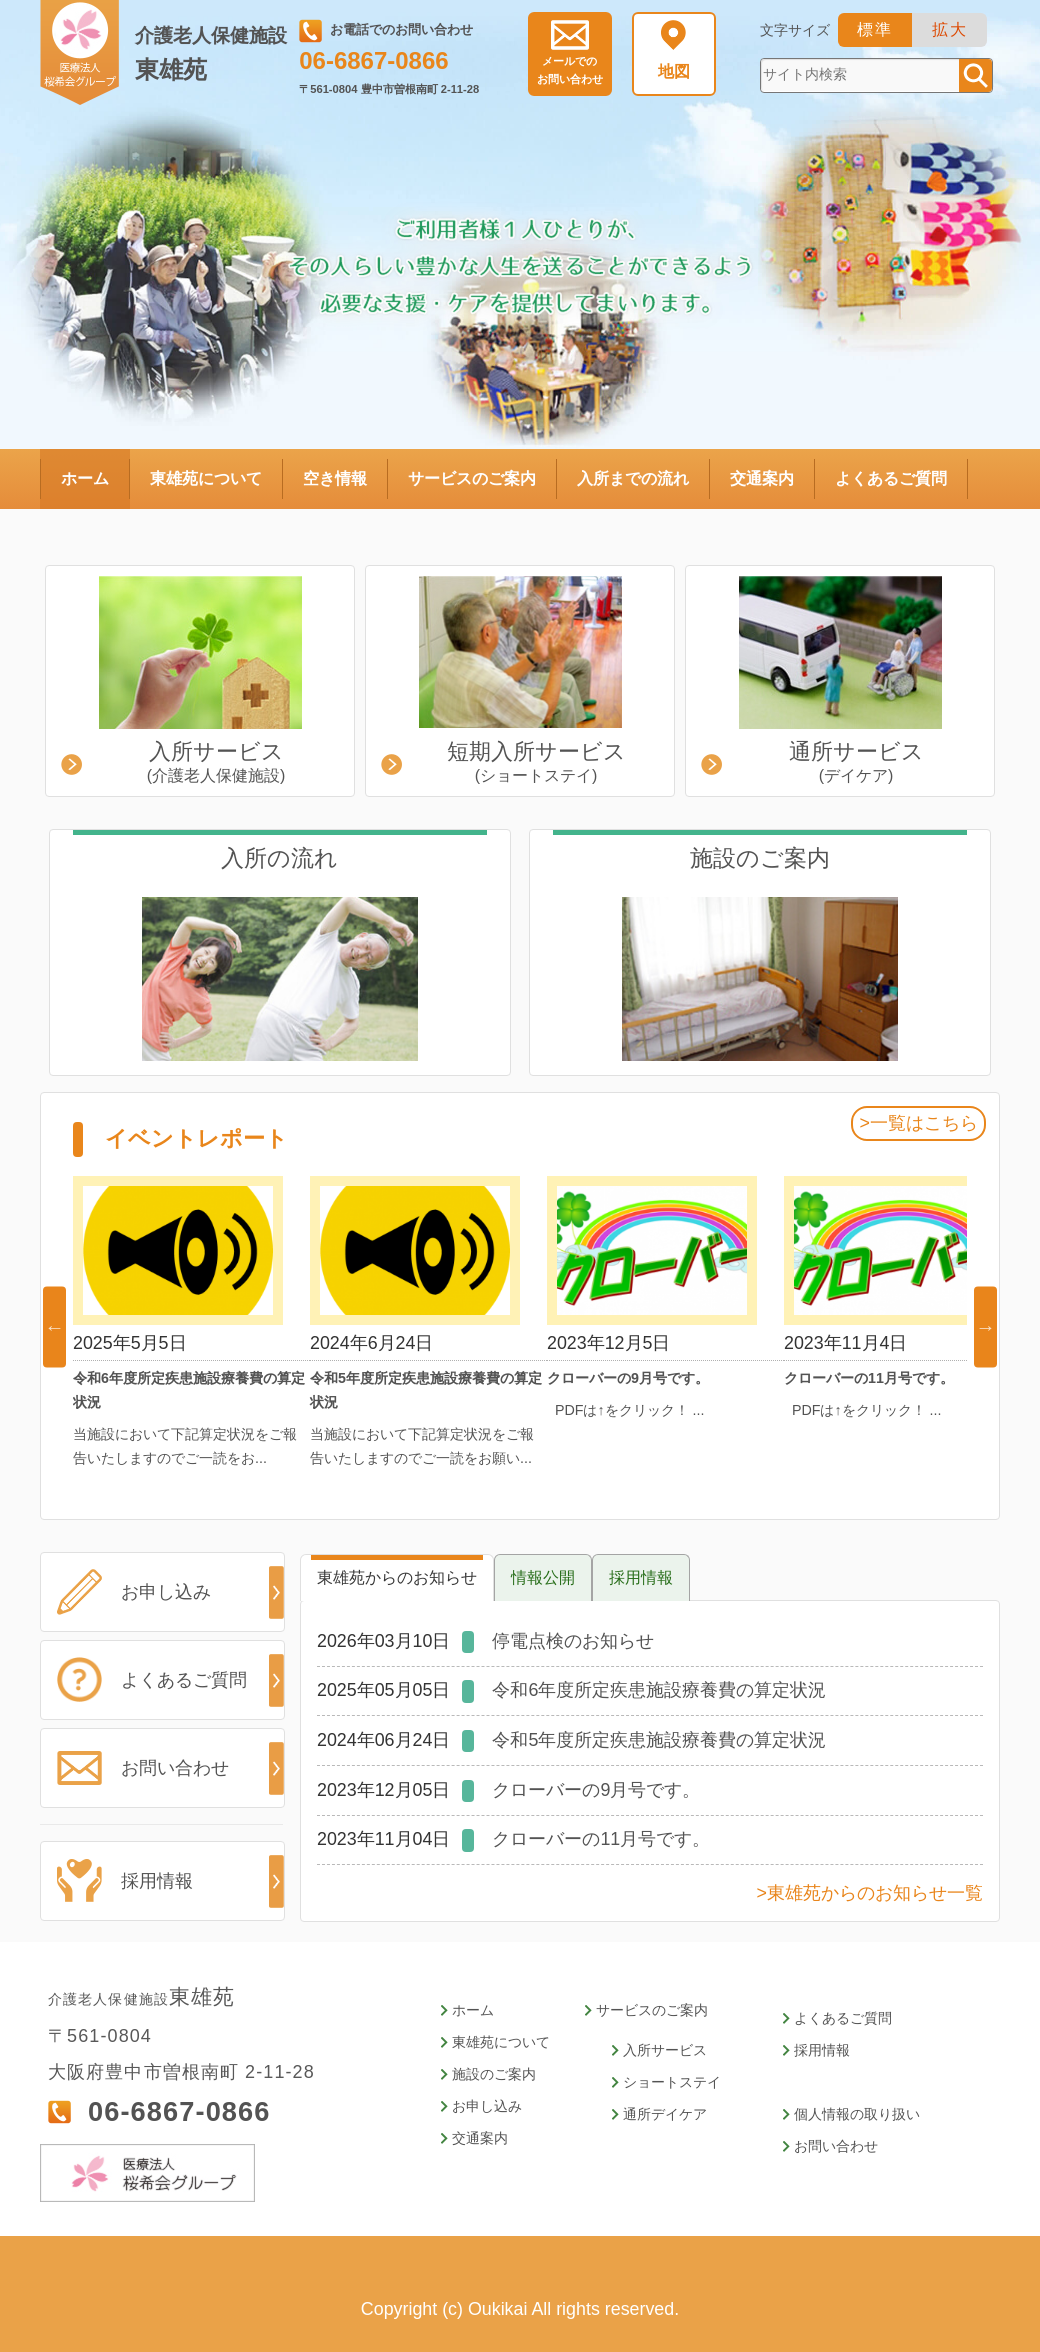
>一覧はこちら (918, 1123)
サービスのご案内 (472, 478)
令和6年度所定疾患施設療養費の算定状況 (659, 1690)
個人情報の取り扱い (857, 2114)
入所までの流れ (633, 478)
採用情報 (151, 1880)
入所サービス (665, 2050)
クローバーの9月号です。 (596, 1790)
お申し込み (158, 1591)
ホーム (85, 478)
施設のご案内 (494, 2074)
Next (985, 1326)
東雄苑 (215, 54)
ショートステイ (672, 2082)
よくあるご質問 (891, 478)
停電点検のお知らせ (573, 1641)
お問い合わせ (570, 70)
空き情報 (335, 478)
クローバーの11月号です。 (601, 1839)
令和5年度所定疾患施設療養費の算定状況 (659, 1740)
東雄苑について (206, 478)
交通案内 (762, 478)
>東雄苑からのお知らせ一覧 (870, 1893)
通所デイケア (665, 2114)
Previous (54, 1326)
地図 (674, 71)
